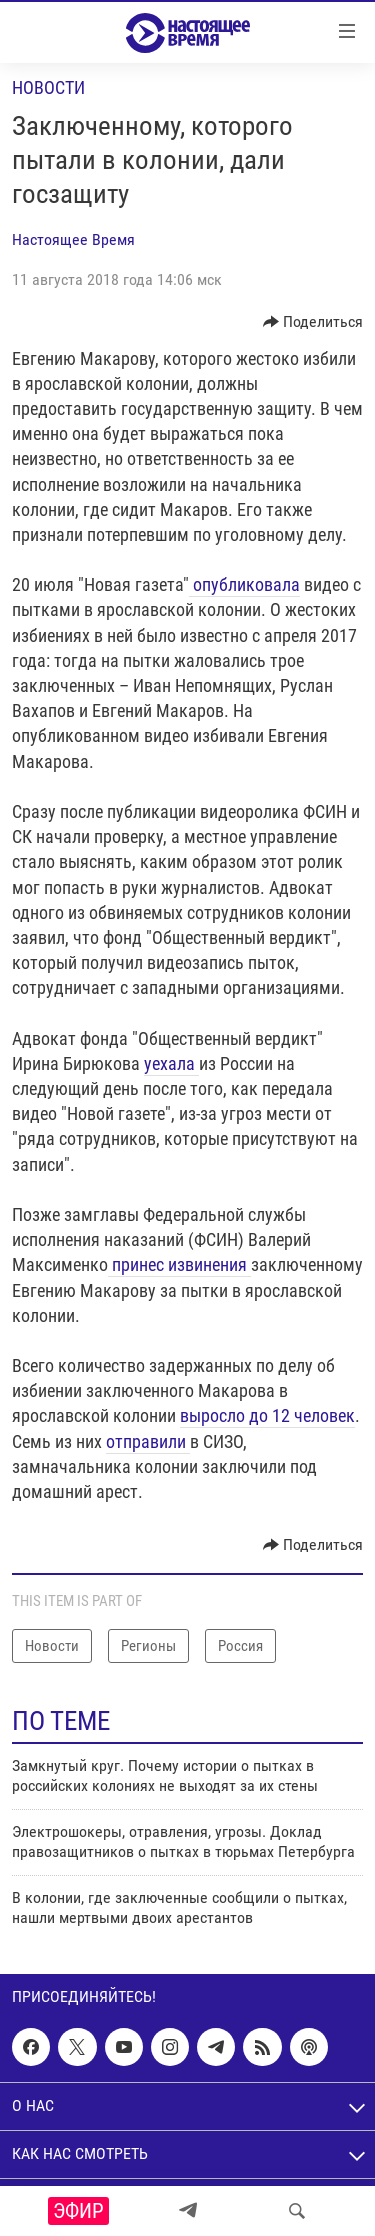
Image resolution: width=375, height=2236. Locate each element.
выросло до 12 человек (267, 1415)
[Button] (313, 322)
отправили (148, 1441)
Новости (48, 87)
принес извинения (179, 1264)
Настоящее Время (73, 239)
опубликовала (244, 584)
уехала (171, 1063)
